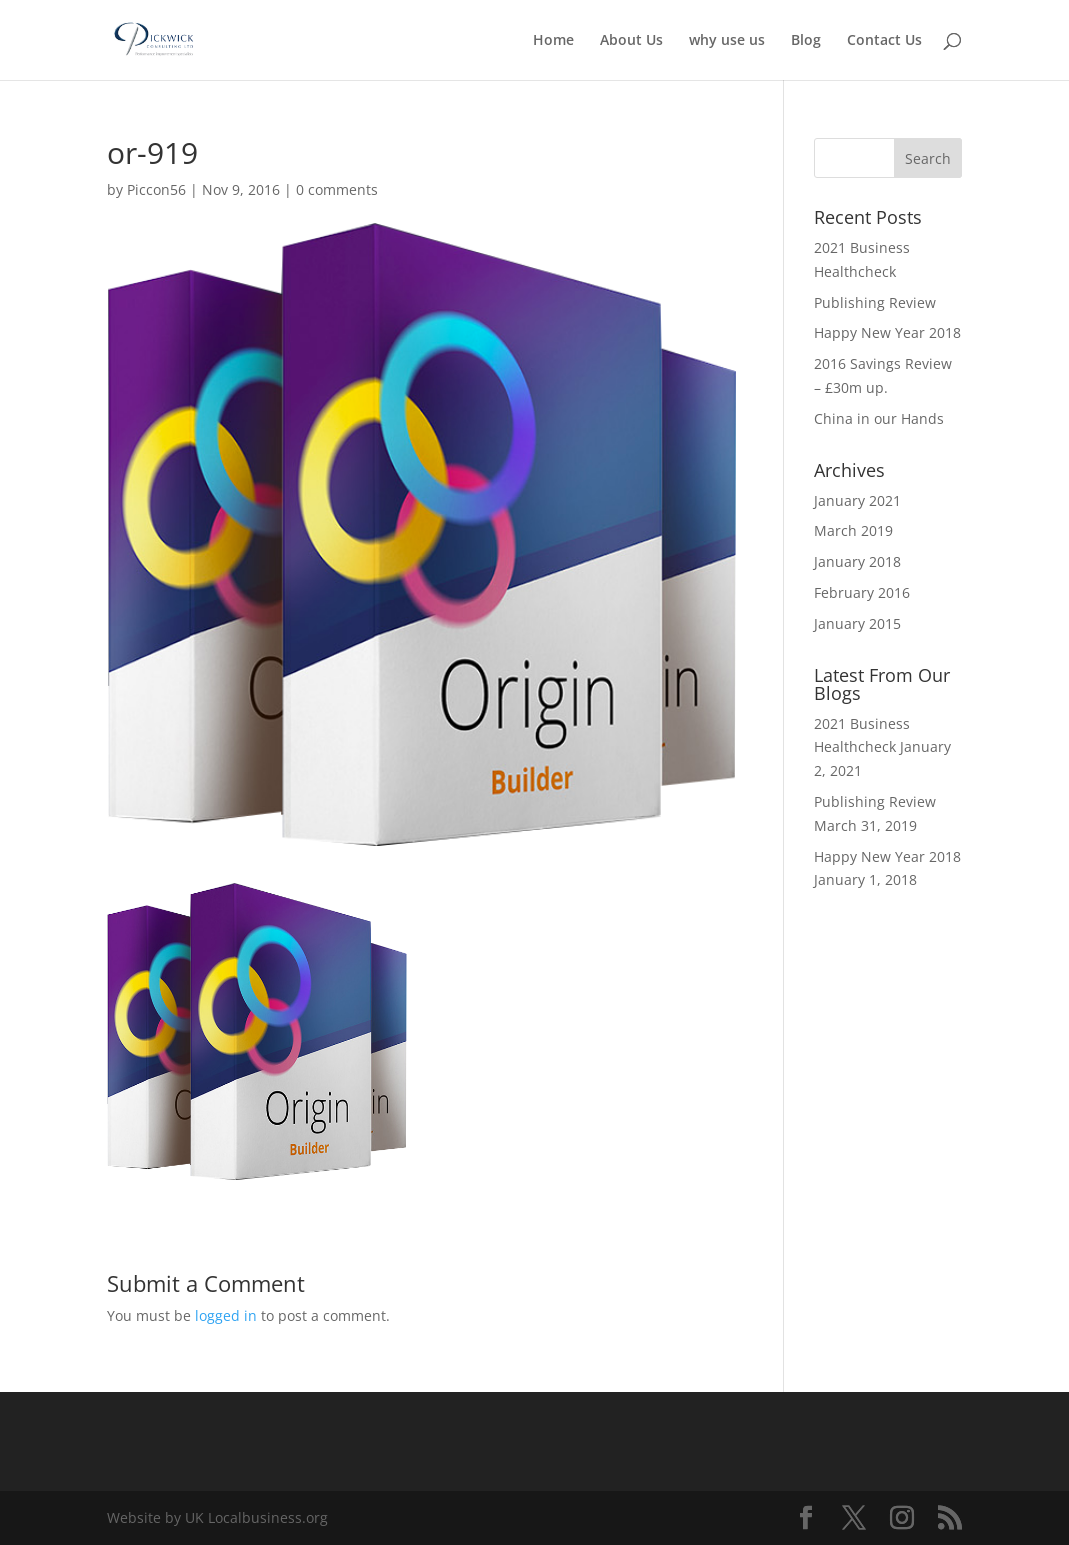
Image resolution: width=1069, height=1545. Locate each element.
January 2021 (857, 500)
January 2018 (857, 561)
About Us (631, 41)
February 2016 (862, 592)
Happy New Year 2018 (887, 332)
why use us (727, 41)
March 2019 (853, 530)
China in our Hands (879, 418)
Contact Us (884, 41)
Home (553, 41)
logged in (226, 1315)
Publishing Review (875, 302)
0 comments (337, 189)
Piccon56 (156, 189)
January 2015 (857, 623)
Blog (806, 41)
